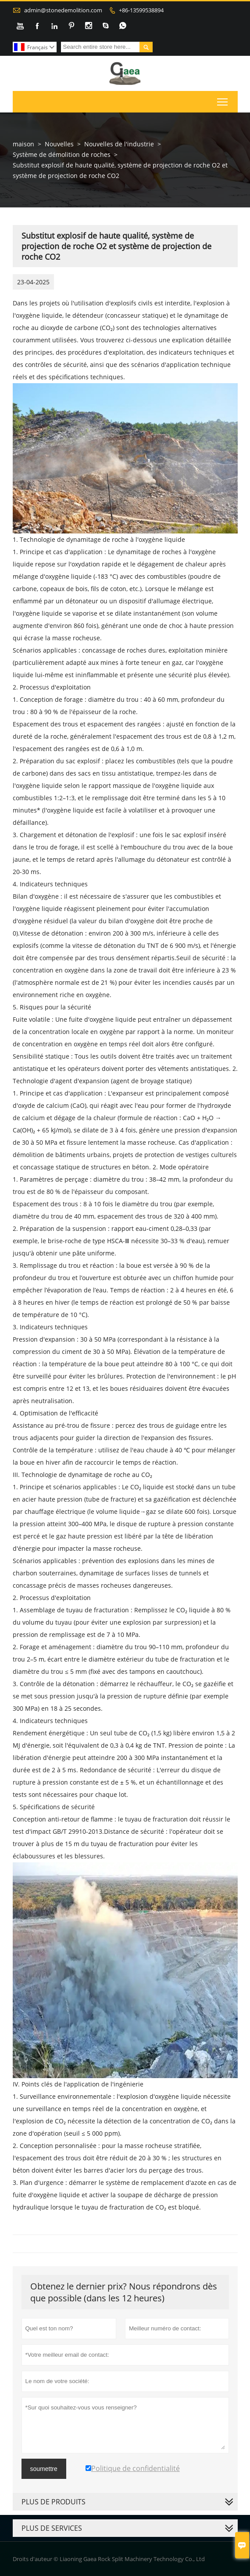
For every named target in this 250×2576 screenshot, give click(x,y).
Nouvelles (59, 144)
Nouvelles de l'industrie (119, 144)
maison (23, 144)
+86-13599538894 (141, 10)
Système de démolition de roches (62, 154)
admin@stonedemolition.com (63, 10)
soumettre (43, 2468)
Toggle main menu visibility (223, 100)
